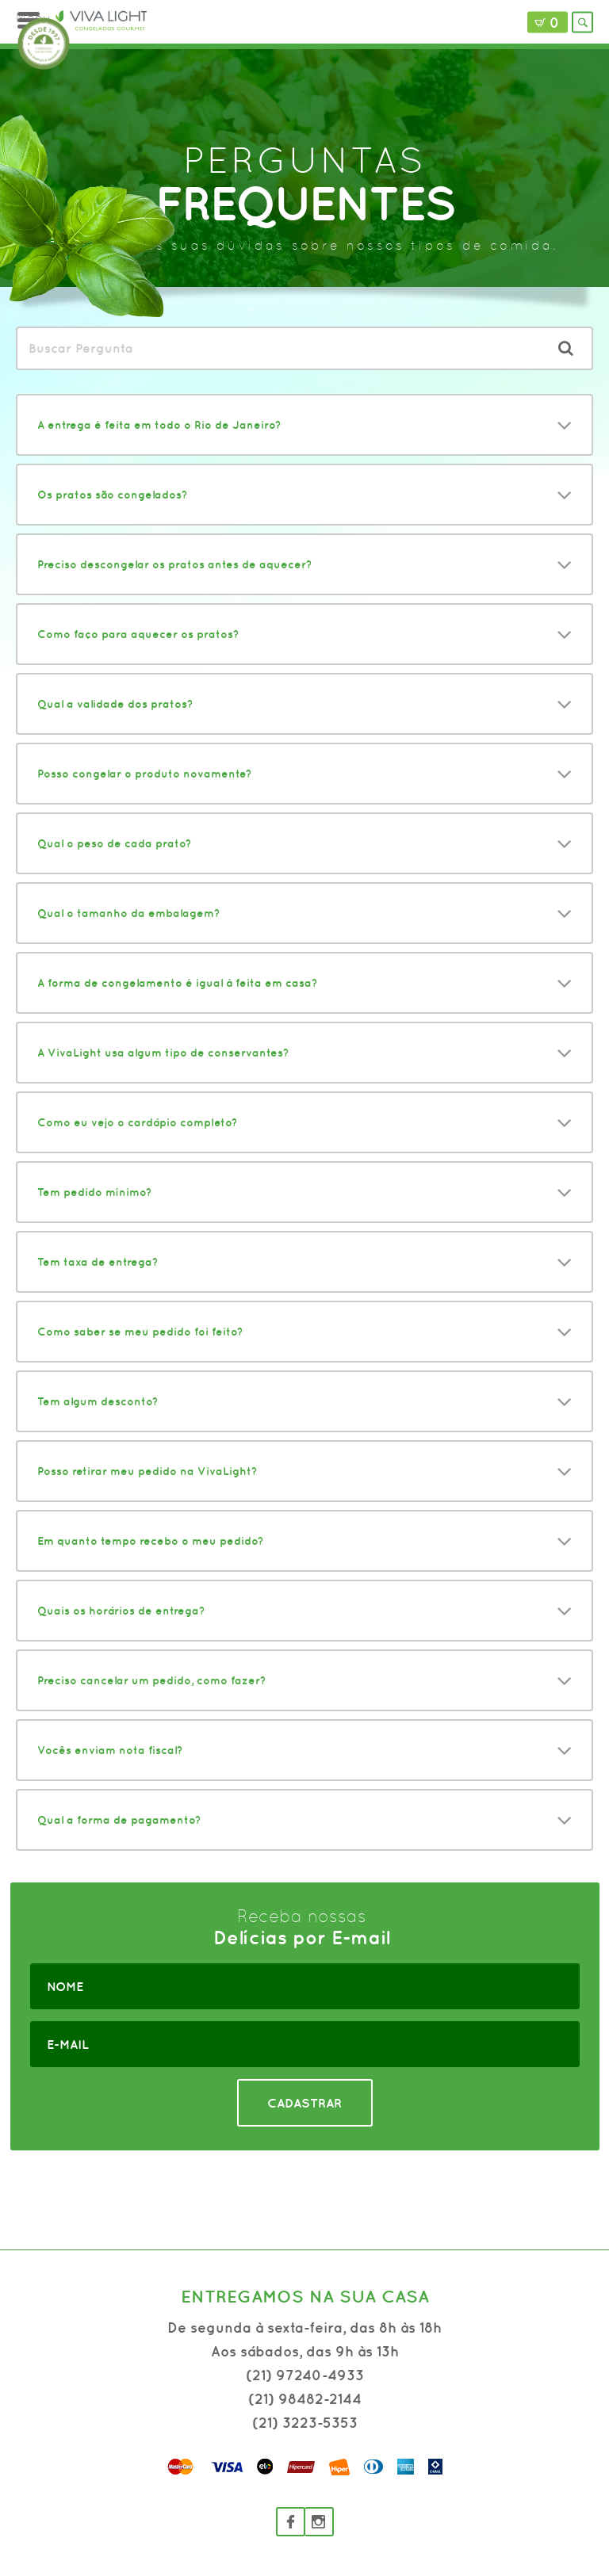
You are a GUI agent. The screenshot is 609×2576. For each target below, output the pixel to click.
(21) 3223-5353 (305, 2422)
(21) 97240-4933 (305, 2375)
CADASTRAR (304, 2103)
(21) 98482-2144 (305, 2399)
